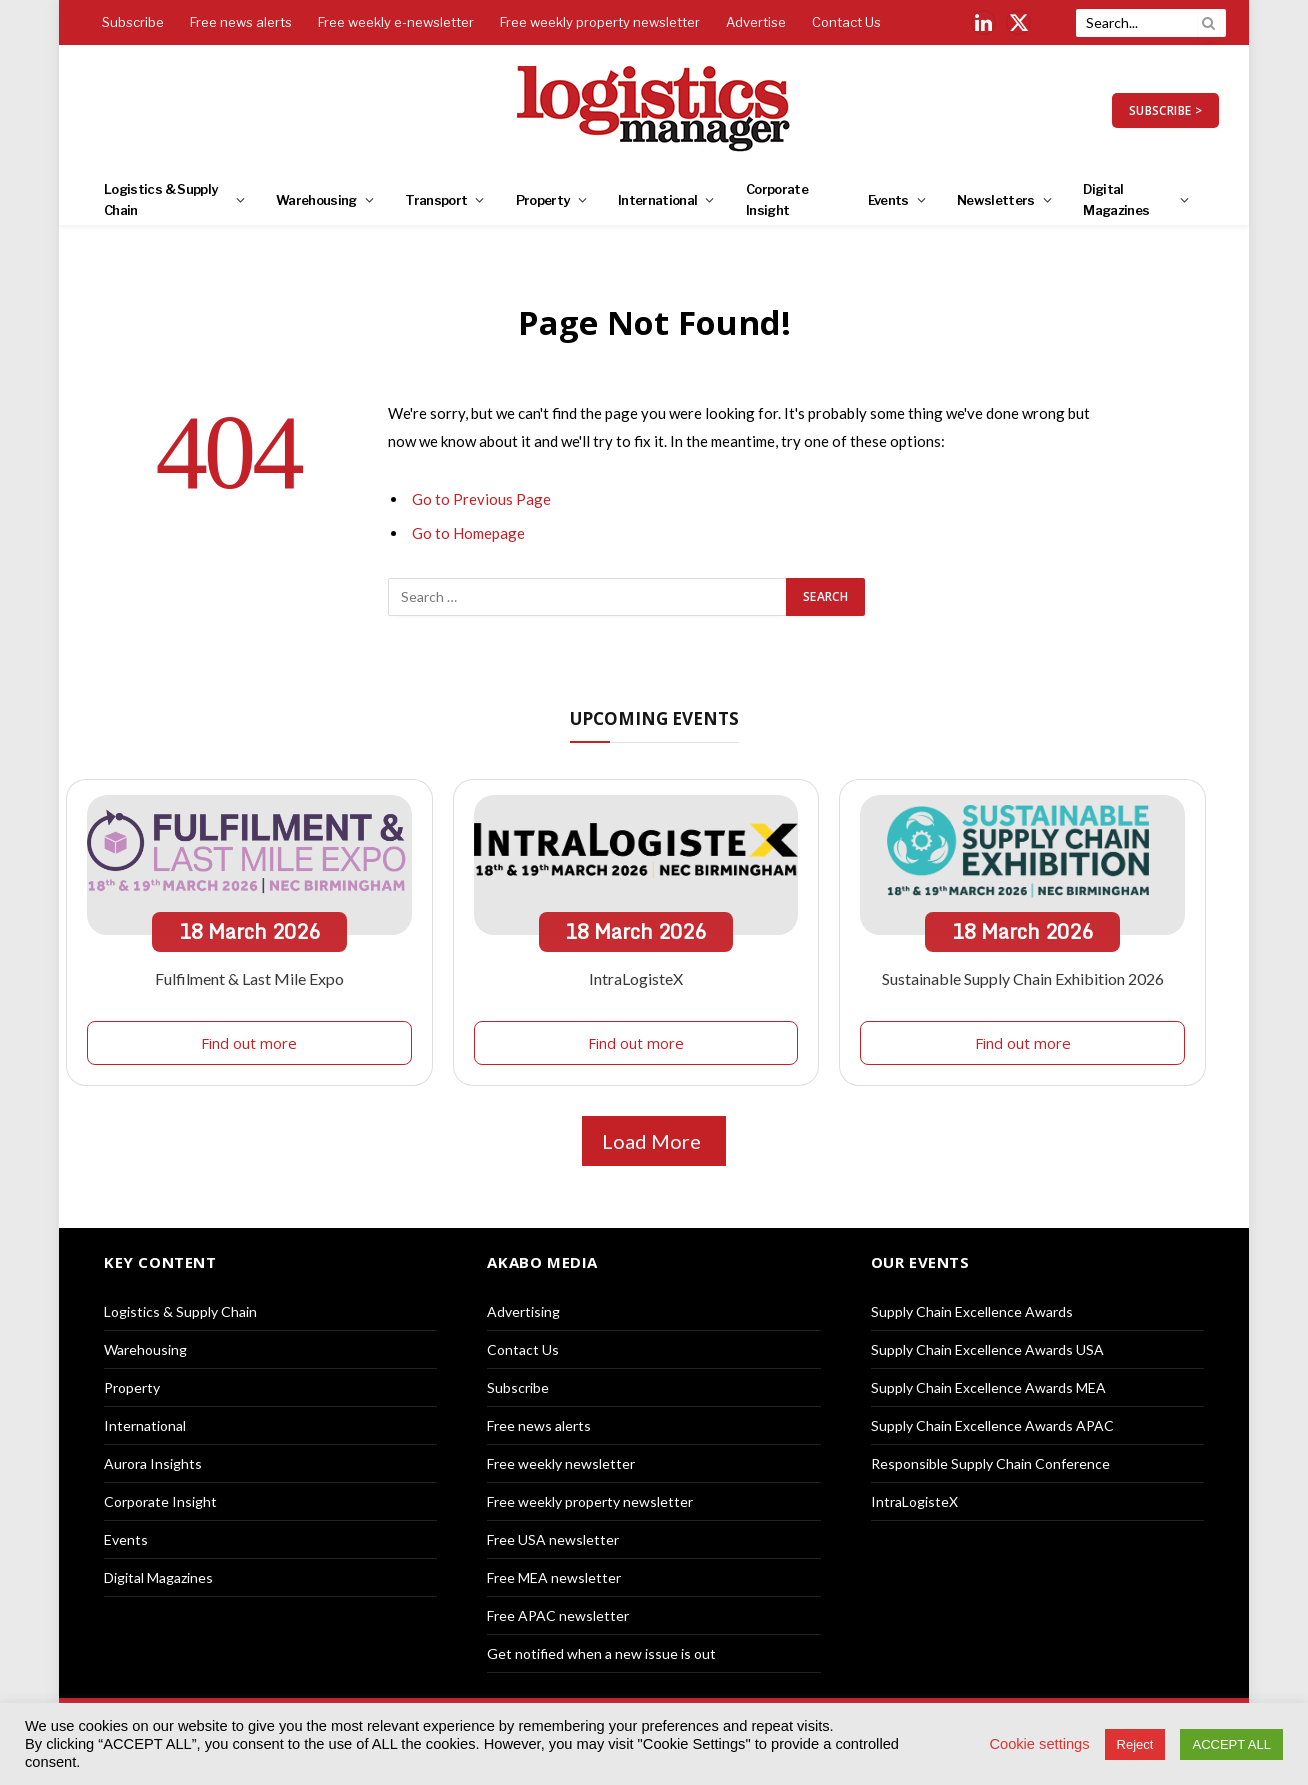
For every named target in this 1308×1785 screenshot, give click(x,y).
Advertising (523, 1311)
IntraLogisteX (636, 978)
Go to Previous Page (481, 499)
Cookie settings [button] (1039, 1744)
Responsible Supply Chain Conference (990, 1463)
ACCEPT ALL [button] (1231, 1744)
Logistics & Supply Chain (160, 199)
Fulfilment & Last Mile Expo (249, 978)
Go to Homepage (468, 533)
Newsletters (996, 200)
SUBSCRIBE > (1165, 110)
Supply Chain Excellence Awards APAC (992, 1425)
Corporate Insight (777, 199)
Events (888, 200)
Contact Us (846, 22)
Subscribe (133, 22)
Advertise (756, 22)
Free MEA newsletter (554, 1577)
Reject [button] (1135, 1744)
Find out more (249, 1043)
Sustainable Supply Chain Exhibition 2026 (1023, 978)
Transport (436, 200)
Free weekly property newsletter (600, 22)
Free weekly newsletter (561, 1463)
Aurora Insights (153, 1463)
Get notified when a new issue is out (601, 1653)
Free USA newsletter (553, 1539)
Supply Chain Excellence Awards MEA (988, 1387)
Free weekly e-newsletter (396, 22)
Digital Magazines (1116, 199)
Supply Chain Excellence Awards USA (987, 1349)
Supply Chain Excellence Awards (972, 1311)
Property (543, 200)
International (658, 200)
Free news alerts (241, 22)
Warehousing (316, 200)
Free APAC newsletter (558, 1615)
